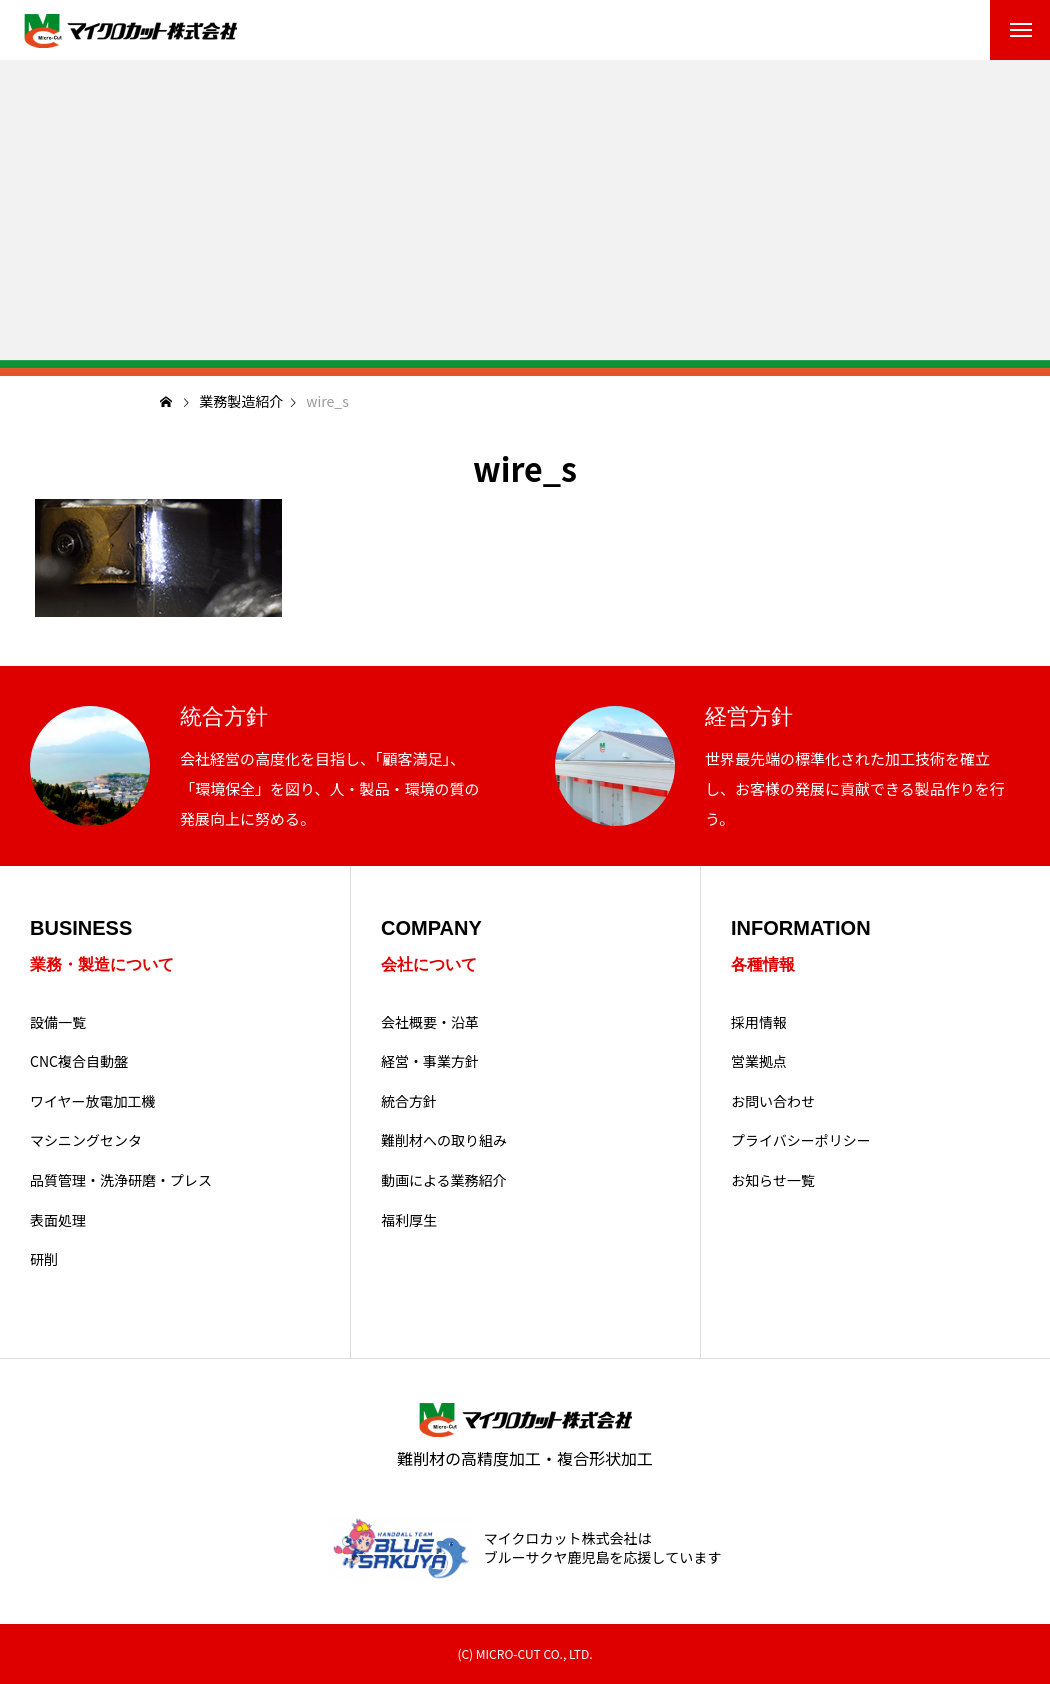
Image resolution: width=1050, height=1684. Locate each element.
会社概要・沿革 (430, 1022)
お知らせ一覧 (773, 1180)
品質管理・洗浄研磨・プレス (121, 1180)
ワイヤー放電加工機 (93, 1101)
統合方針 (409, 1101)
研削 (44, 1259)
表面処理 (58, 1220)
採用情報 (759, 1022)
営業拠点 (759, 1061)
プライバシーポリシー (801, 1140)
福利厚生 (409, 1220)
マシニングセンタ (86, 1140)
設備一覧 (58, 1022)
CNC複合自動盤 (79, 1061)
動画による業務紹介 (444, 1180)
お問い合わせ (773, 1101)
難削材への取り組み (444, 1140)
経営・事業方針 (430, 1061)
